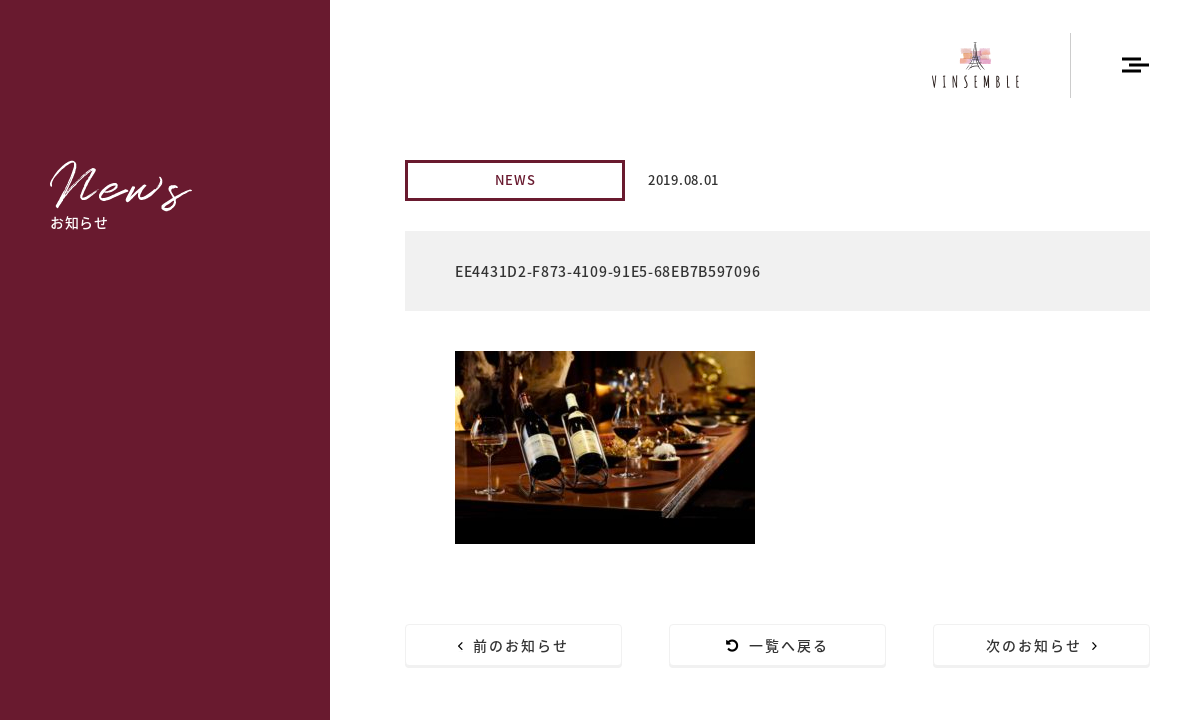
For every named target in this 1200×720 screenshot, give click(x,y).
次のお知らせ (1042, 645)
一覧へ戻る (778, 645)
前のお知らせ (514, 645)
